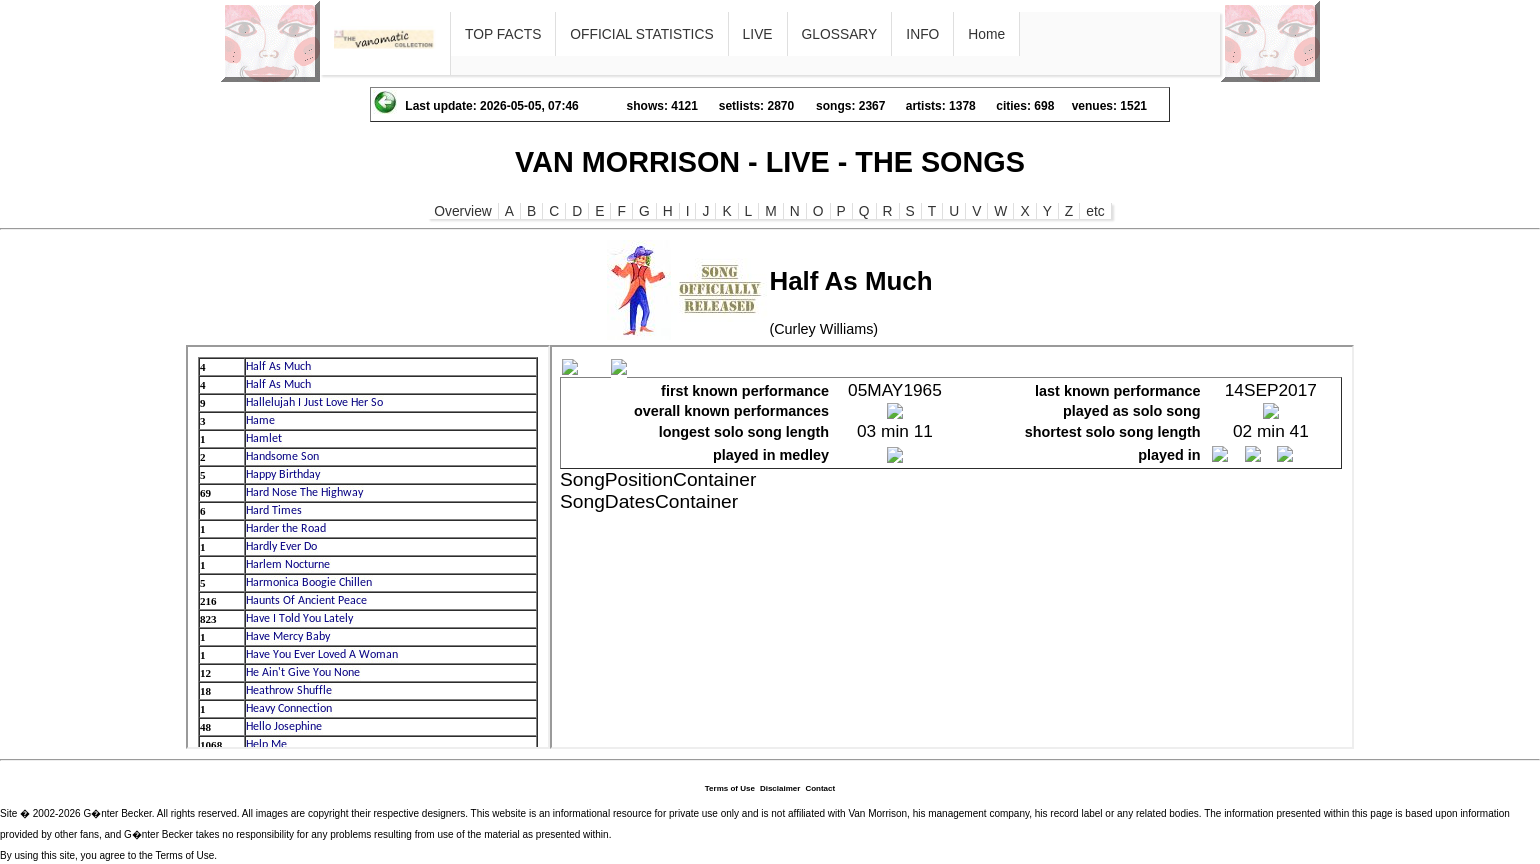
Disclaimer (780, 788)
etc (1095, 211)
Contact (820, 788)
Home (986, 34)
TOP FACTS (503, 34)
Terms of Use (730, 788)
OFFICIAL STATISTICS (641, 34)
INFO (922, 34)
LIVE (758, 34)
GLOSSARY (840, 34)
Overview (463, 211)
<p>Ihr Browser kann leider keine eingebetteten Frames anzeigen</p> (368, 547)
